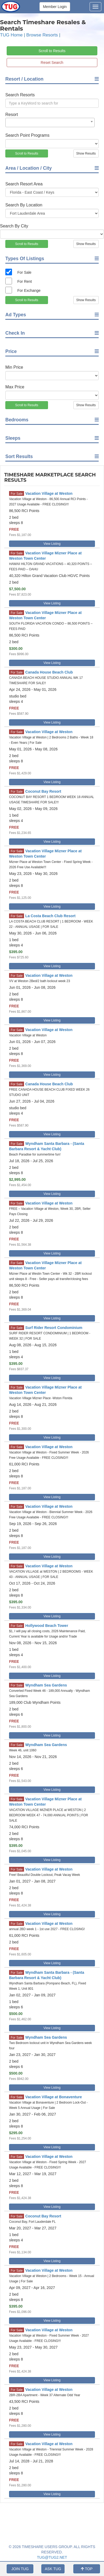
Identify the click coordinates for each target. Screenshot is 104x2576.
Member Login (55, 7)
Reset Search (52, 62)
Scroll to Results (51, 51)
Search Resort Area (24, 184)
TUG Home (11, 35)
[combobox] (50, 122)
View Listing (52, 544)
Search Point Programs (27, 135)
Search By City (14, 226)
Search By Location (23, 205)
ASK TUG (53, 2569)
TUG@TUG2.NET (52, 2557)
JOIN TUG (20, 2569)
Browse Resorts (42, 35)
